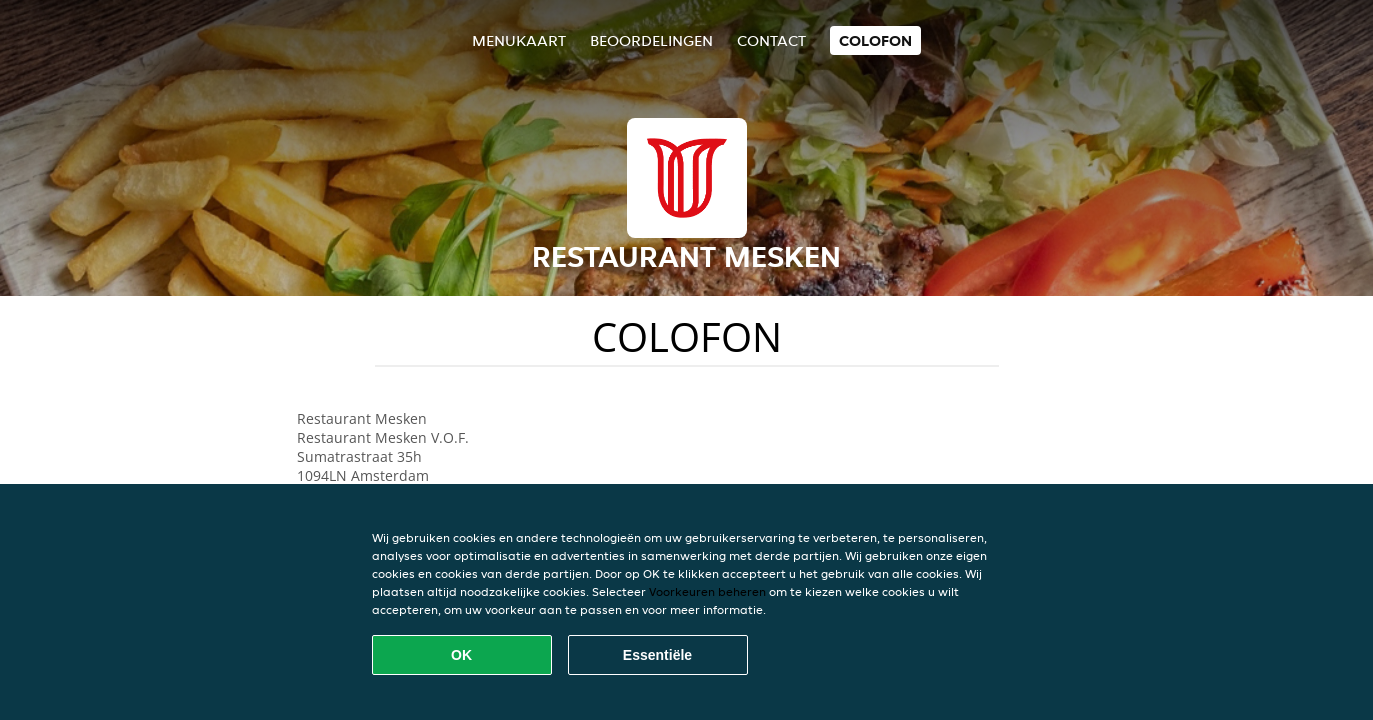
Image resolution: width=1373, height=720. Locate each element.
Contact (771, 40)
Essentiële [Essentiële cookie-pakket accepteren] (657, 655)
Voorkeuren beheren (707, 591)
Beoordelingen (651, 40)
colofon (875, 40)
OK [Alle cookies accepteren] (461, 655)
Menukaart (519, 40)
